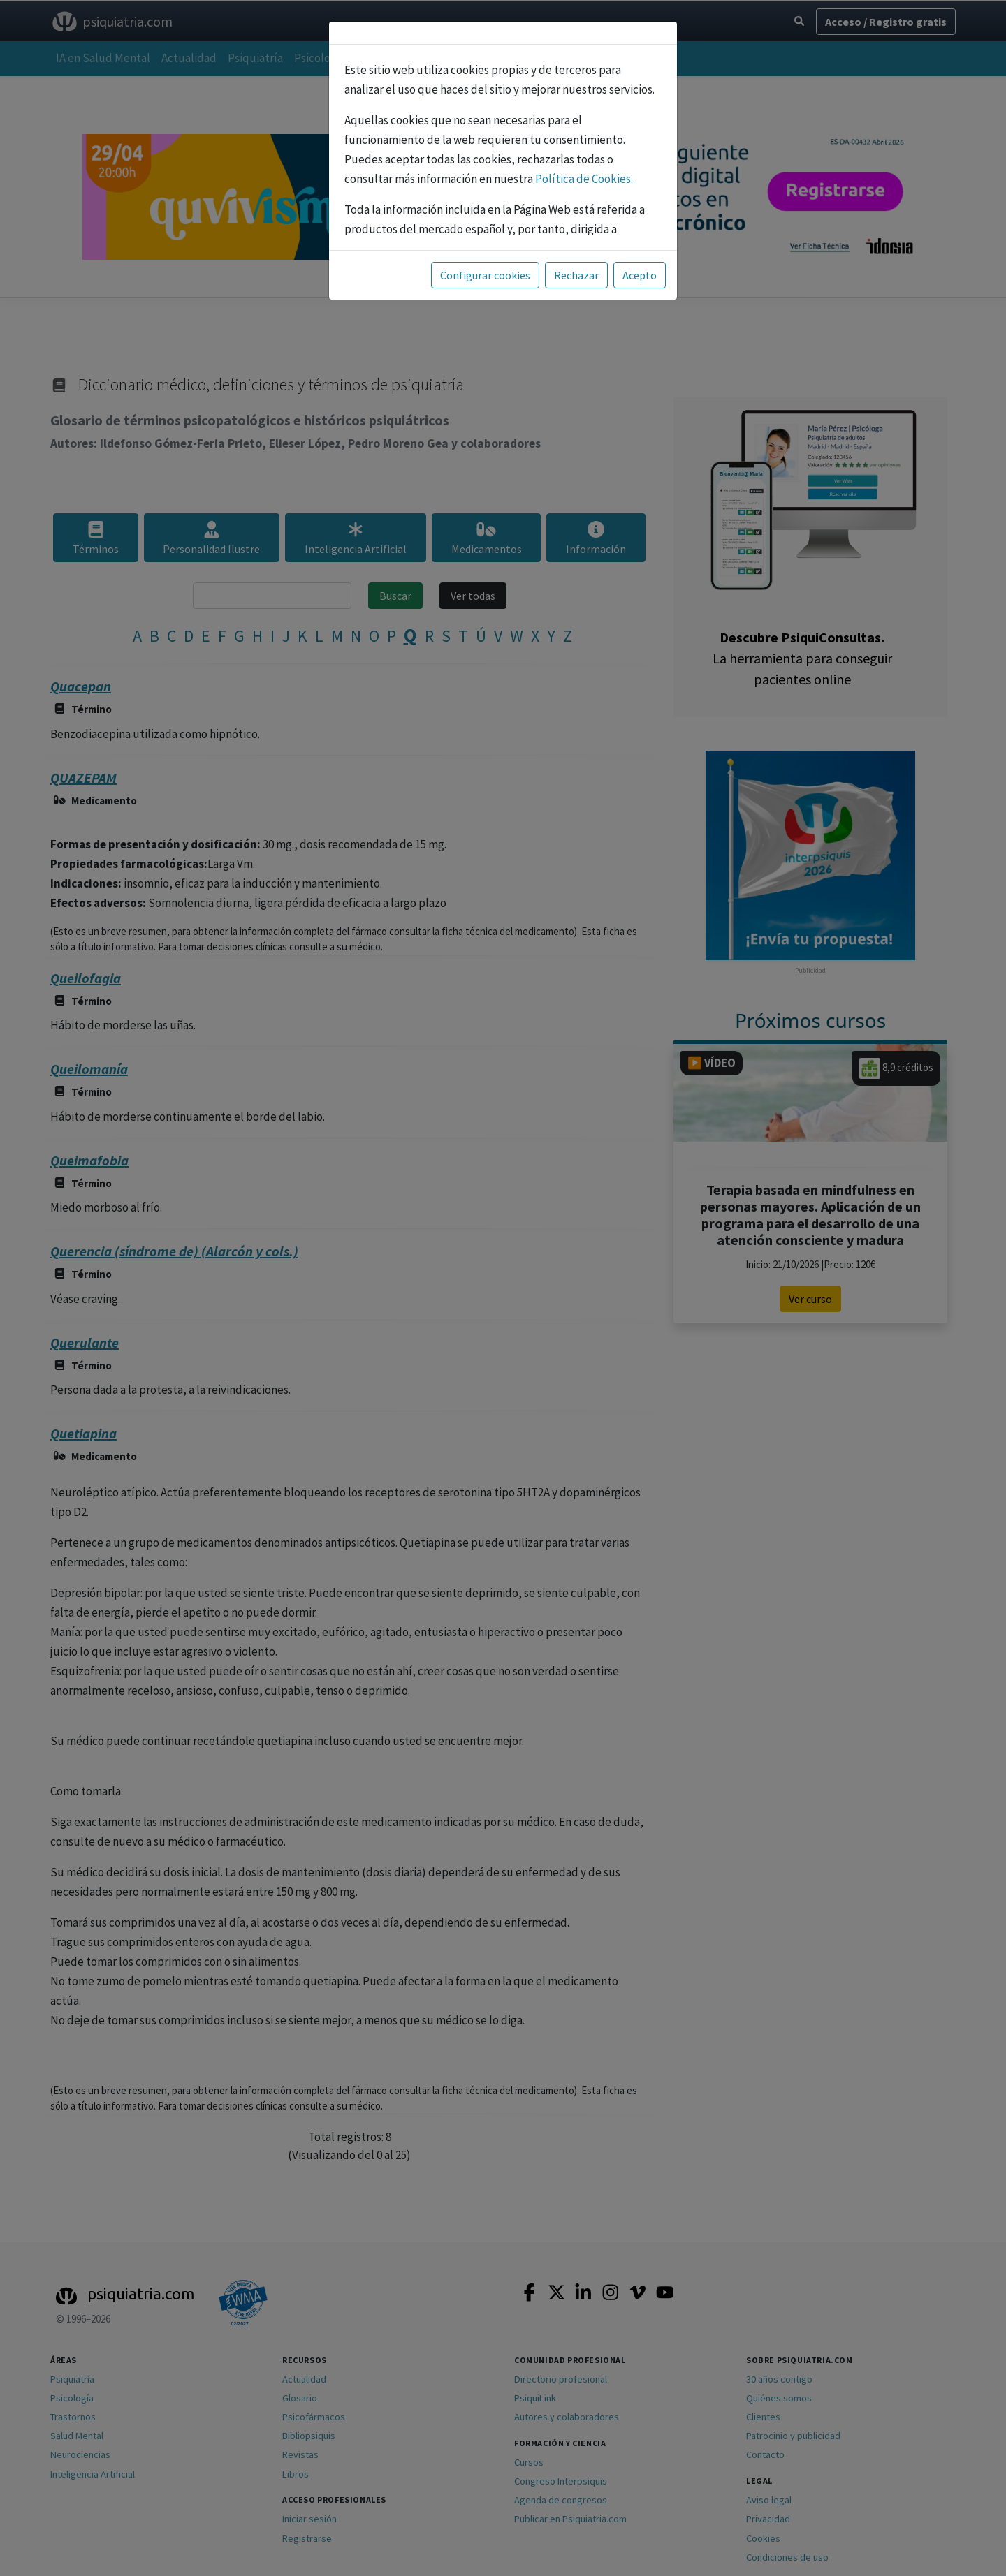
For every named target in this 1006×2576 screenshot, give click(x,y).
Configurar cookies (485, 275)
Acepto (639, 275)
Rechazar (576, 275)
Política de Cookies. (584, 178)
